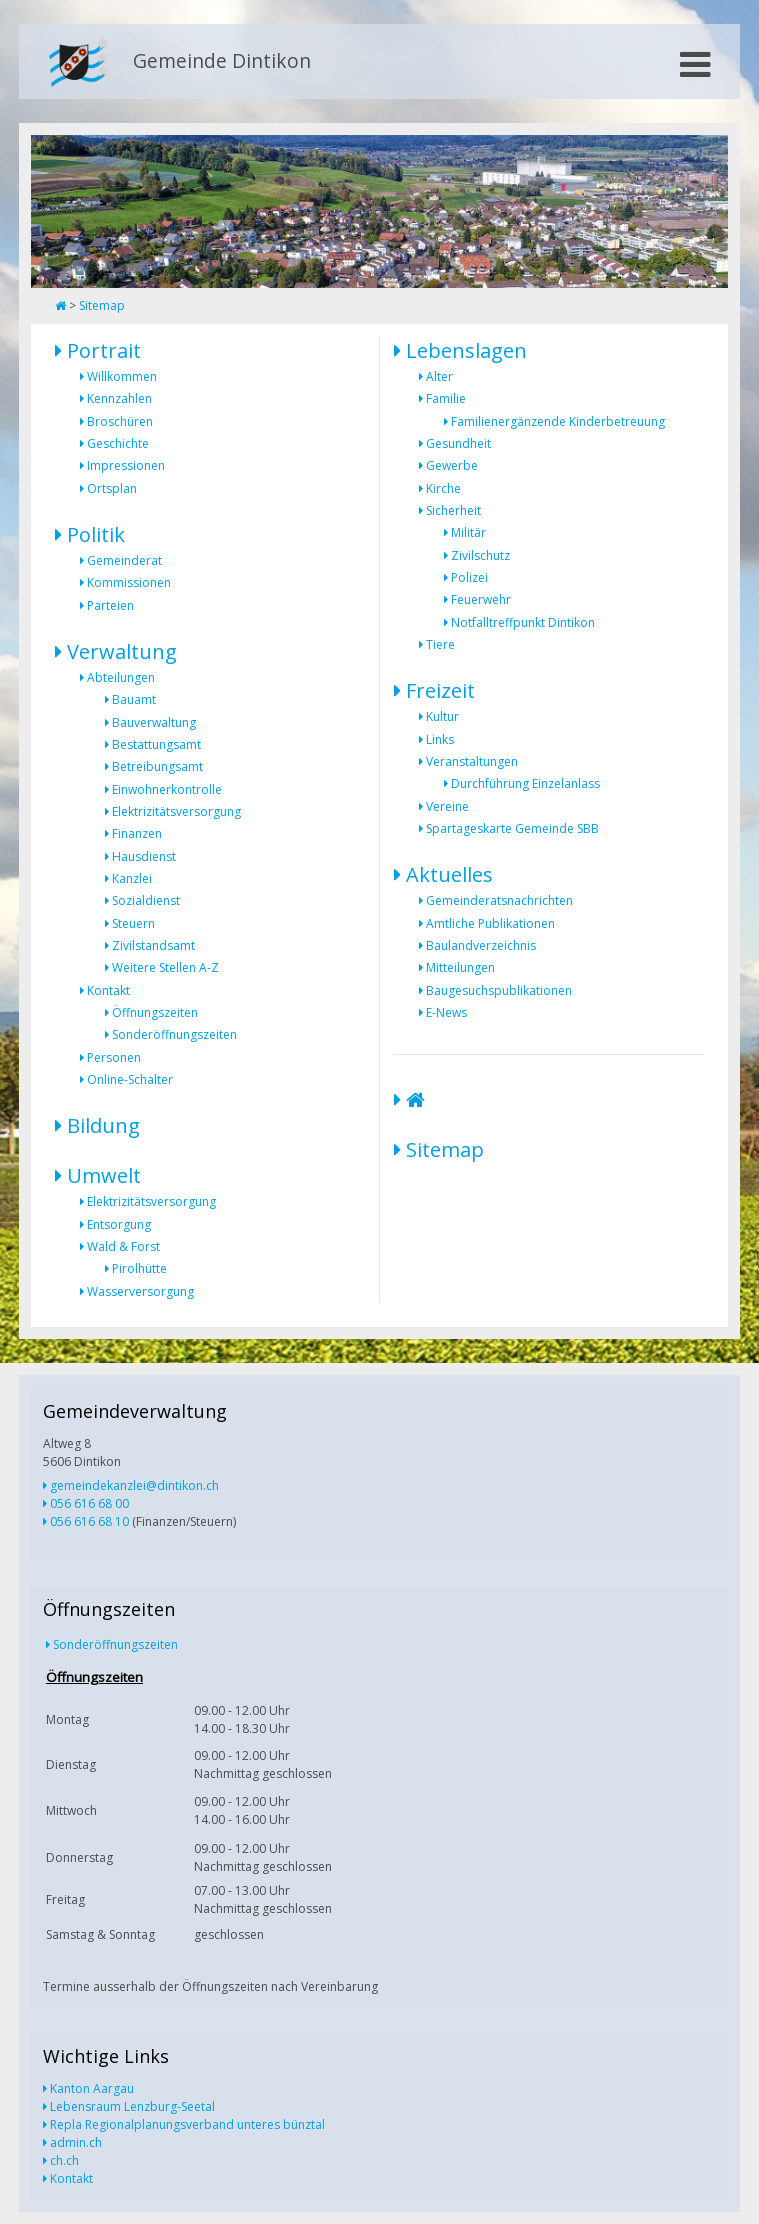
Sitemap (102, 305)
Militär (468, 532)
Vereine (447, 806)
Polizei (469, 577)
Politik (96, 534)
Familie (446, 398)
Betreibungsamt (157, 766)
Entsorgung (119, 1224)
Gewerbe (452, 465)
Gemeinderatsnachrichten (499, 900)
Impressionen (126, 465)
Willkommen (122, 376)
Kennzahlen (119, 398)
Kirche (443, 488)
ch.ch (64, 2160)
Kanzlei (132, 878)
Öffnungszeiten (155, 1012)
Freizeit (440, 690)
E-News (446, 1012)
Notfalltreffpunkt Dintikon (523, 622)
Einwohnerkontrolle (167, 789)
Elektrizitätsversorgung (176, 811)
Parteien (110, 605)
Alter (439, 376)
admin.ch (76, 2142)
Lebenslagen (466, 350)
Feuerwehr (481, 599)
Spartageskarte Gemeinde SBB (512, 828)
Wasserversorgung (140, 1291)
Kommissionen (129, 582)
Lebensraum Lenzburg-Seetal (132, 2106)
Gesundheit (458, 443)
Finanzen (137, 833)
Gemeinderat (124, 560)
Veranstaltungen (472, 761)
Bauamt (134, 699)
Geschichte (118, 443)
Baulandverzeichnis (481, 945)
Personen (114, 1057)
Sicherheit (453, 510)
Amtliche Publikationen (490, 923)
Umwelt (104, 1175)
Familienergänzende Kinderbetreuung (558, 421)
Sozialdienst (146, 900)
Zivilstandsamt (153, 945)
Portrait (104, 350)
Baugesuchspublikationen (499, 990)
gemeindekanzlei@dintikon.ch (134, 1485)
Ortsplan (112, 488)
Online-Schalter (130, 1079)
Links (440, 739)
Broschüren (120, 421)
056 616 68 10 (89, 1521)
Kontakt (108, 990)
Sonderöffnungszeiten (174, 1034)
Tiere (440, 644)
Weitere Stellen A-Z (165, 967)
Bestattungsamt (156, 744)
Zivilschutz (480, 555)
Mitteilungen (460, 967)
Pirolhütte (139, 1268)
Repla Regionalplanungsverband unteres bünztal (187, 2124)
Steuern (133, 923)
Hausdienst (144, 856)
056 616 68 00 (89, 1503)
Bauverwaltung (154, 722)
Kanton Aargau (92, 2088)
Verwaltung (122, 651)
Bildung (103, 1125)
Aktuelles (449, 874)
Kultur (442, 716)
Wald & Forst (123, 1246)
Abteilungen (121, 677)
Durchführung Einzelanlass (525, 783)
